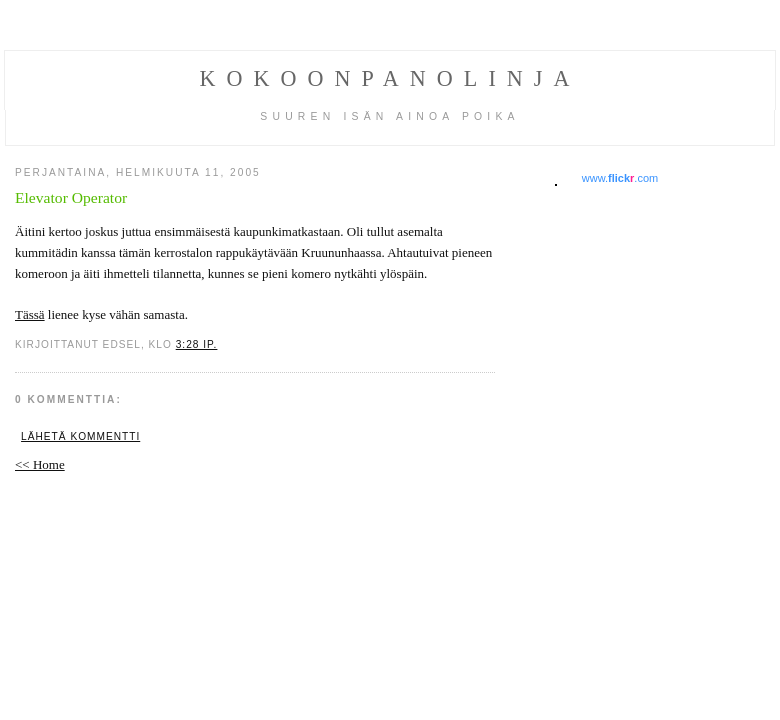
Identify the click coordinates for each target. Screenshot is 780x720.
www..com (620, 178)
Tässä (30, 314)
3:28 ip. (197, 344)
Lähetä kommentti (80, 436)
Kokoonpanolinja (390, 78)
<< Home (40, 464)
